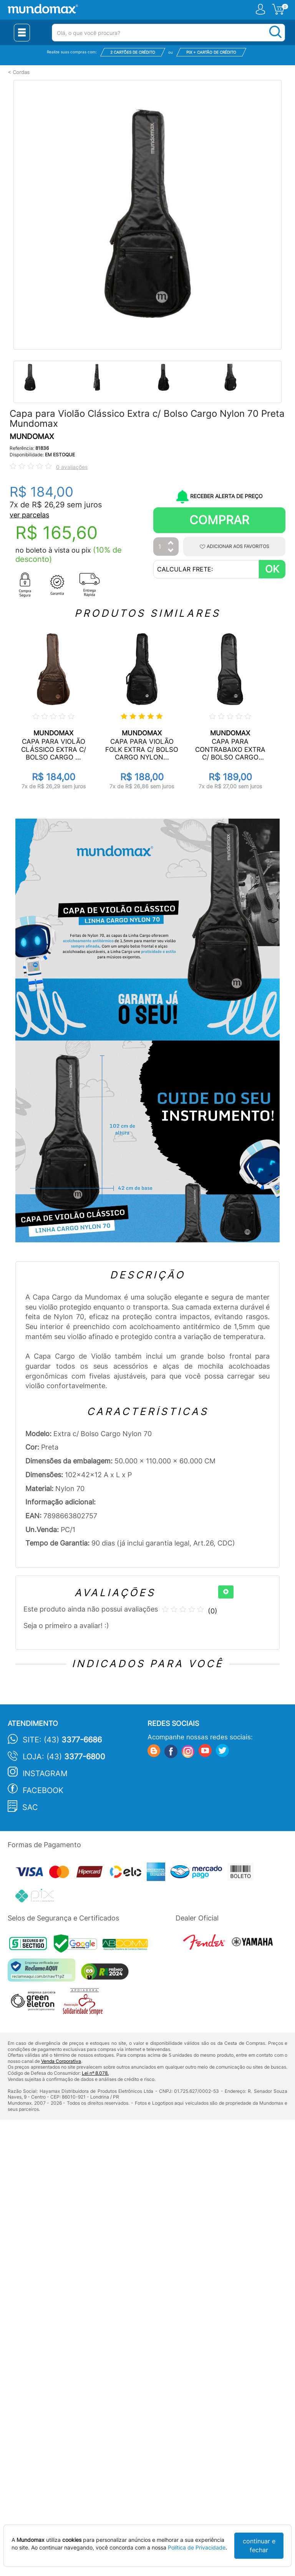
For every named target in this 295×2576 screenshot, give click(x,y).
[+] (226, 1591)
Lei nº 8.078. (95, 2073)
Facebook (43, 1790)
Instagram (45, 1773)
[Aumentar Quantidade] (171, 543)
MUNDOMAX (32, 436)
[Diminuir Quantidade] (171, 551)
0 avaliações (72, 467)
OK (272, 569)
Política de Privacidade (196, 2547)
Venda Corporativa (61, 2061)
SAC (30, 1807)
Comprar (219, 520)
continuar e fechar (259, 2545)
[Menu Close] (22, 32)
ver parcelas (29, 515)
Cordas (21, 72)
